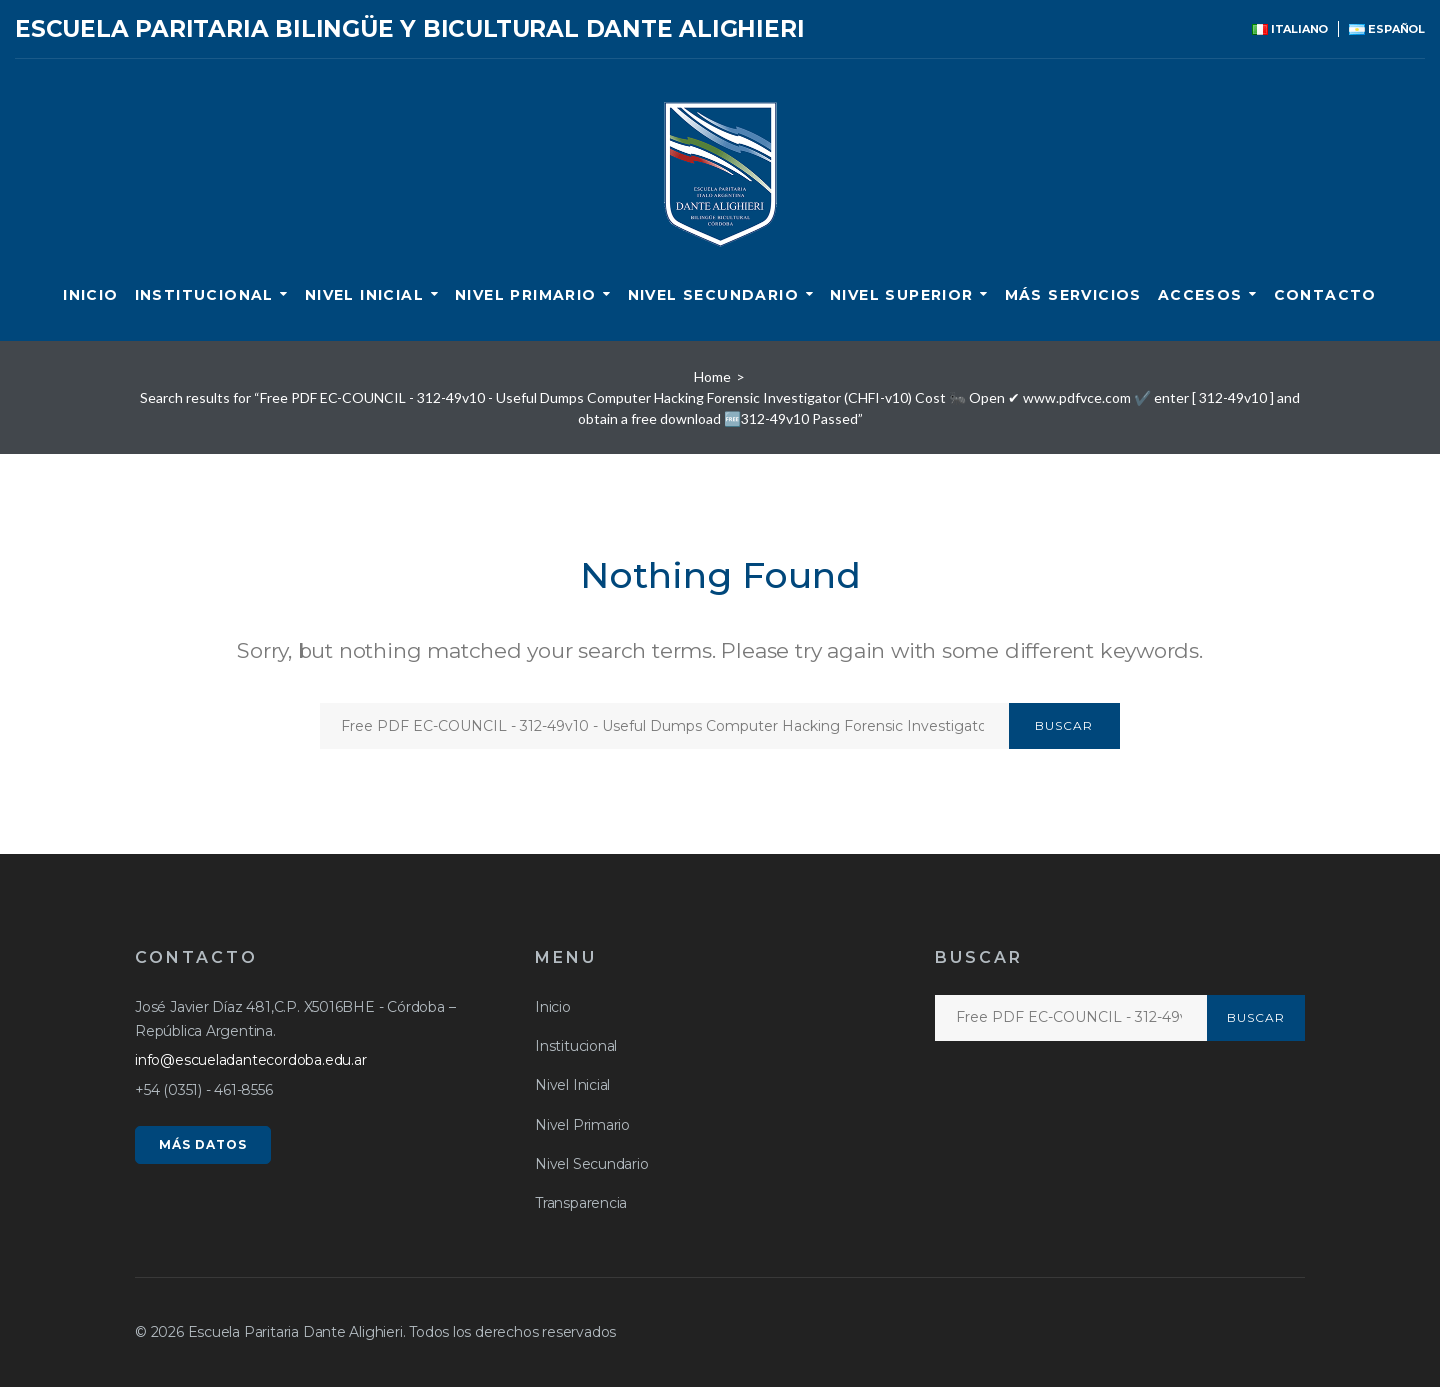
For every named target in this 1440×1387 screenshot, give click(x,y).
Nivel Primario (526, 295)
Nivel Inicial (364, 295)
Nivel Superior (902, 295)
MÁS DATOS (203, 1144)
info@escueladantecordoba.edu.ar (251, 1060)
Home (712, 376)
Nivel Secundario (713, 295)
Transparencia (581, 1203)
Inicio (90, 295)
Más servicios (1073, 295)
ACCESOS (1200, 295)
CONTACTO (1325, 295)
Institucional (204, 295)
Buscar (1064, 725)
